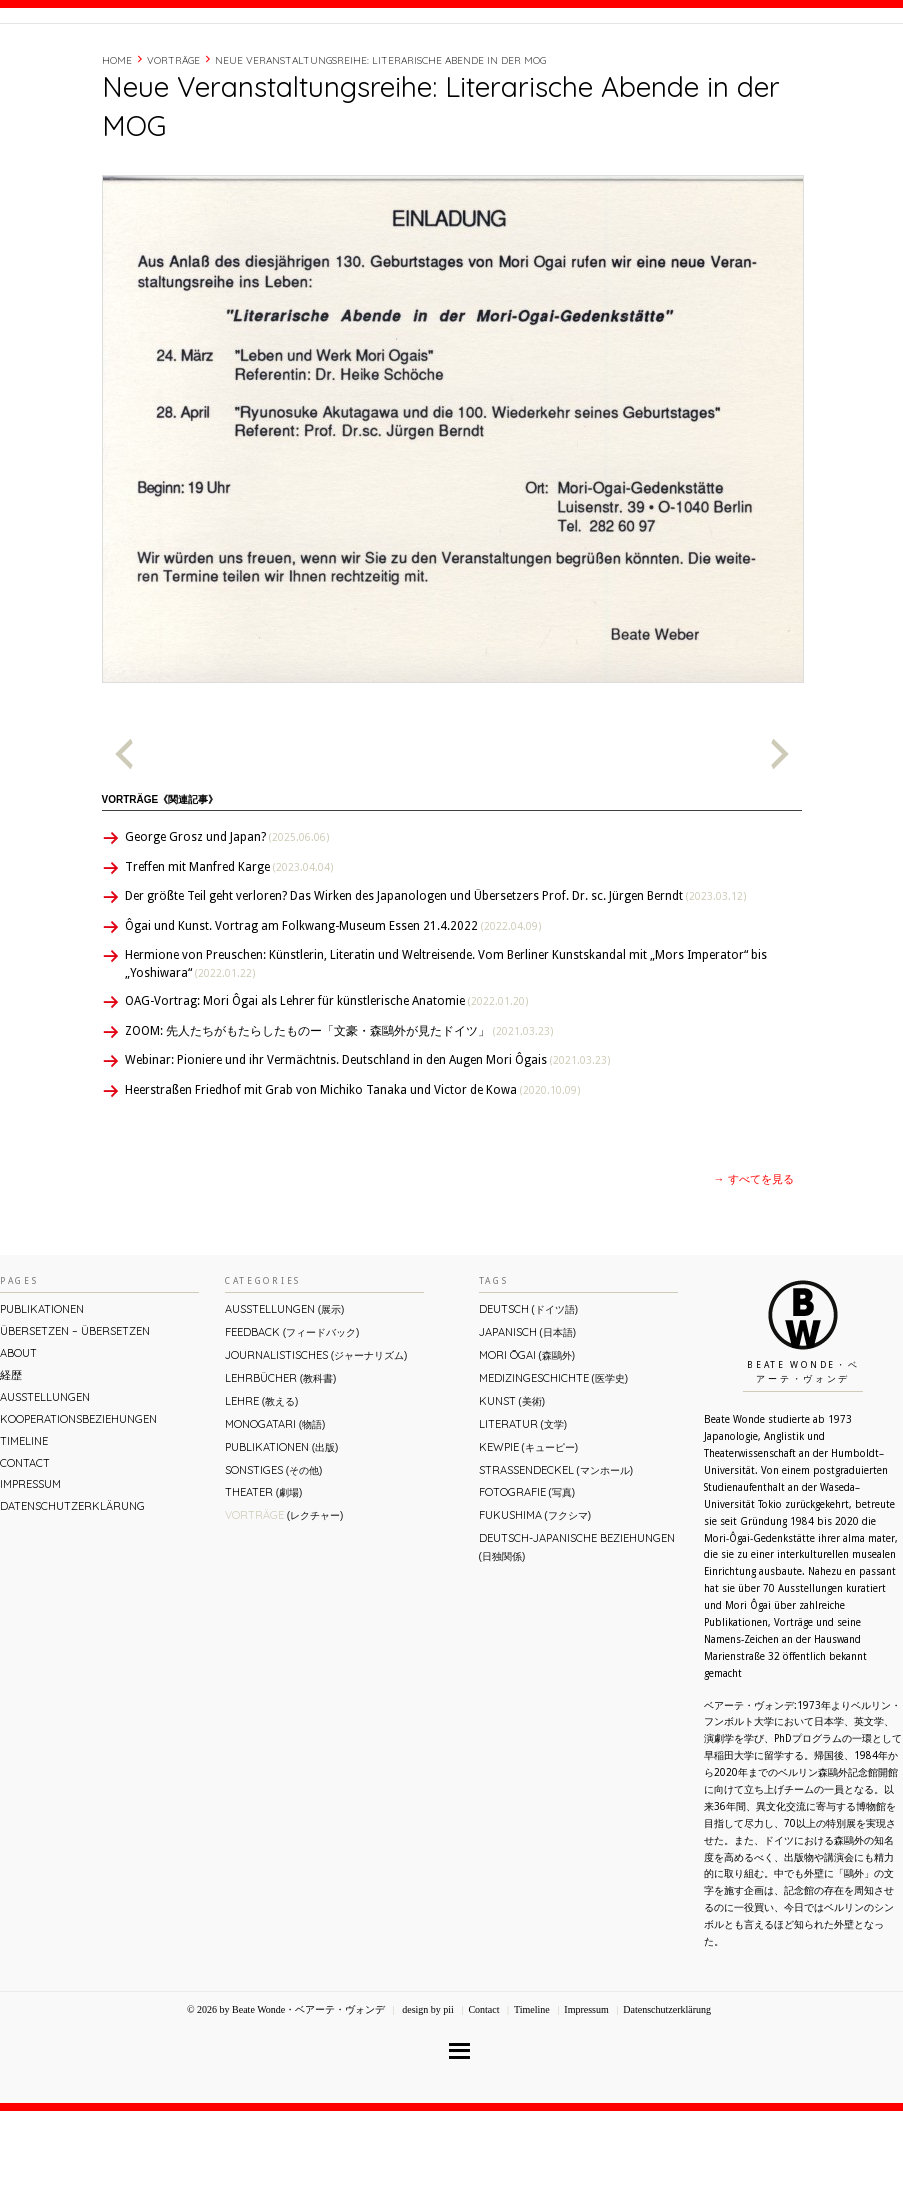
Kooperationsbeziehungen (78, 1504)
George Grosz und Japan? (227, 922)
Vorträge (173, 145)
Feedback (292, 1417)
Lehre (261, 1486)
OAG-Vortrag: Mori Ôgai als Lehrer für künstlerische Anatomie (326, 1086)
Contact (750, 63)
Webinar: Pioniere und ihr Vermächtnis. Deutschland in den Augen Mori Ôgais (367, 1145)
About (581, 63)
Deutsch (528, 1394)
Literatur (523, 1509)
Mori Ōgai (527, 1440)
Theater (263, 1577)
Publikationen (42, 1394)
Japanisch (527, 1417)
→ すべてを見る (754, 1264)
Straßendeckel (556, 1555)
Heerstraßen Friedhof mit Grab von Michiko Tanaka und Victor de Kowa (352, 1175)
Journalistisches (316, 1440)
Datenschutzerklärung (72, 1591)
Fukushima (535, 1600)
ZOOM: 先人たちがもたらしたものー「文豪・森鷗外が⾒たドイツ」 (339, 1116)
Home (117, 145)
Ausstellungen (45, 1482)
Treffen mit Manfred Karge (229, 952)
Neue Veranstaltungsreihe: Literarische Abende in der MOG (380, 145)
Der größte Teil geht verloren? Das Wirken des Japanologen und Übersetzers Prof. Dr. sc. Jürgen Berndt (435, 981)
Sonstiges (273, 1555)
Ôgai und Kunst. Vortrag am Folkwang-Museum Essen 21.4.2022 (333, 1011)
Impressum (30, 1569)
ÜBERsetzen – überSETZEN (75, 1416)
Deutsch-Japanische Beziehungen (577, 1631)
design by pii (427, 2094)
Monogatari (275, 1509)
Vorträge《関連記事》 (160, 884)
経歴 (630, 63)
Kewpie (528, 1532)
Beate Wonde (128, 67)
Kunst (512, 1486)
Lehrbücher (280, 1463)
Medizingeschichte (553, 1463)
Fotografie (527, 1577)
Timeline (683, 63)
